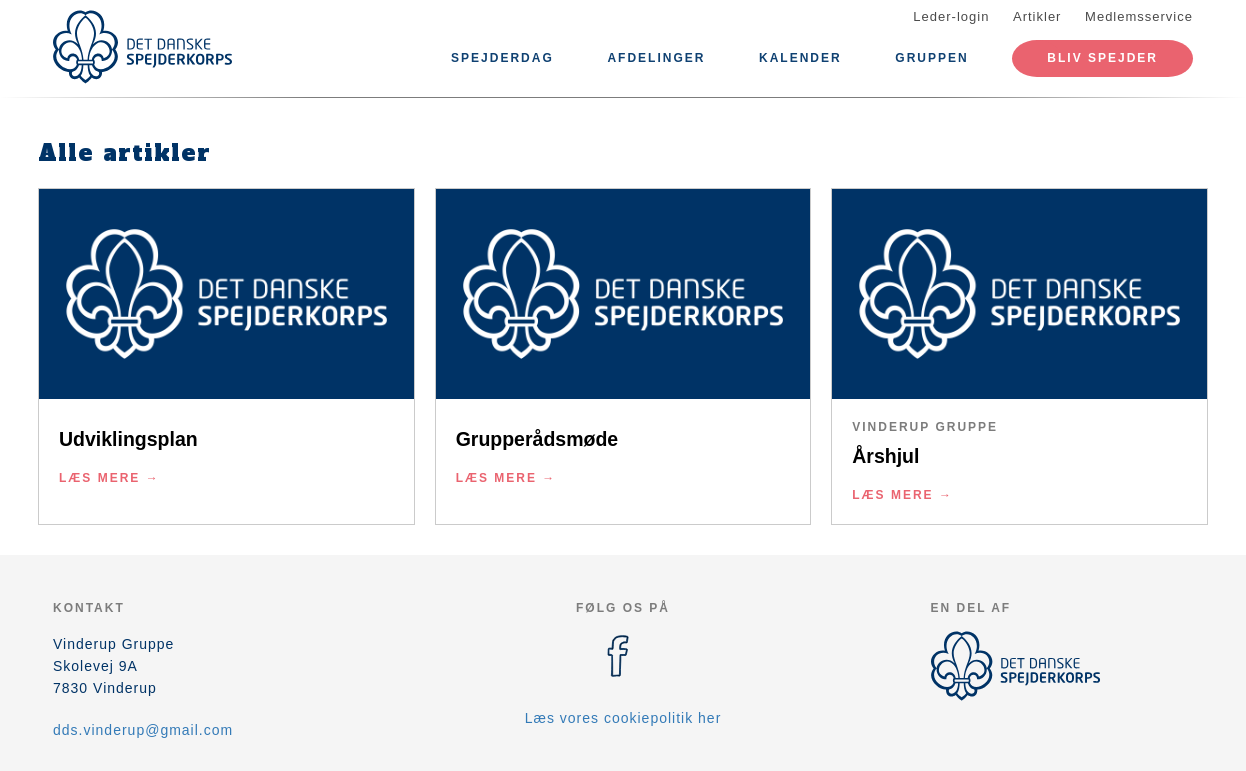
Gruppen (931, 58)
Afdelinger (656, 58)
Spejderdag (502, 58)
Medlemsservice (1139, 16)
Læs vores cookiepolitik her (623, 718)
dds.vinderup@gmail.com (143, 730)
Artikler (1037, 16)
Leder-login (951, 16)
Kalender (800, 58)
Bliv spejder (1102, 58)
